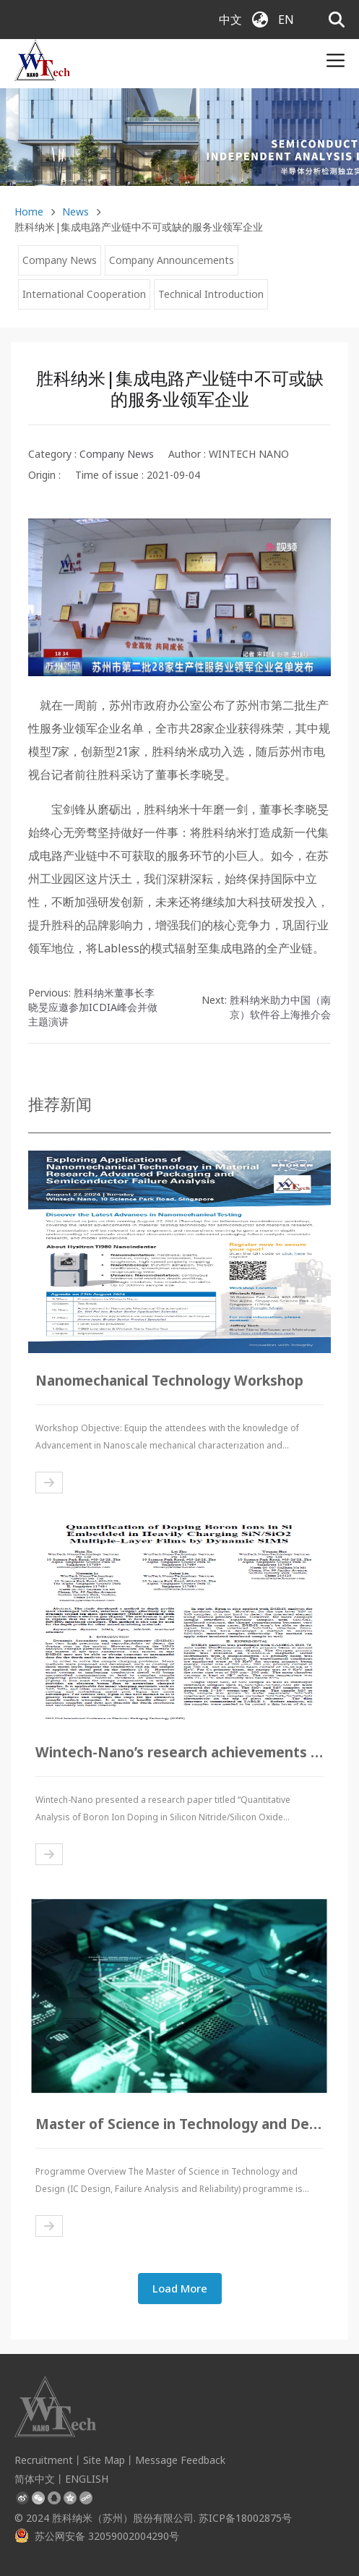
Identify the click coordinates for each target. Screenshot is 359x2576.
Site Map (104, 2460)
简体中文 (34, 2479)
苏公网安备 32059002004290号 (96, 2535)
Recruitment (43, 2460)
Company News (59, 260)
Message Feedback (180, 2460)
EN (286, 19)
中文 (230, 19)
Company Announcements (171, 260)
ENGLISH (86, 2479)
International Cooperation (84, 294)
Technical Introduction (211, 294)
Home (28, 211)
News (75, 211)
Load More (179, 2288)
